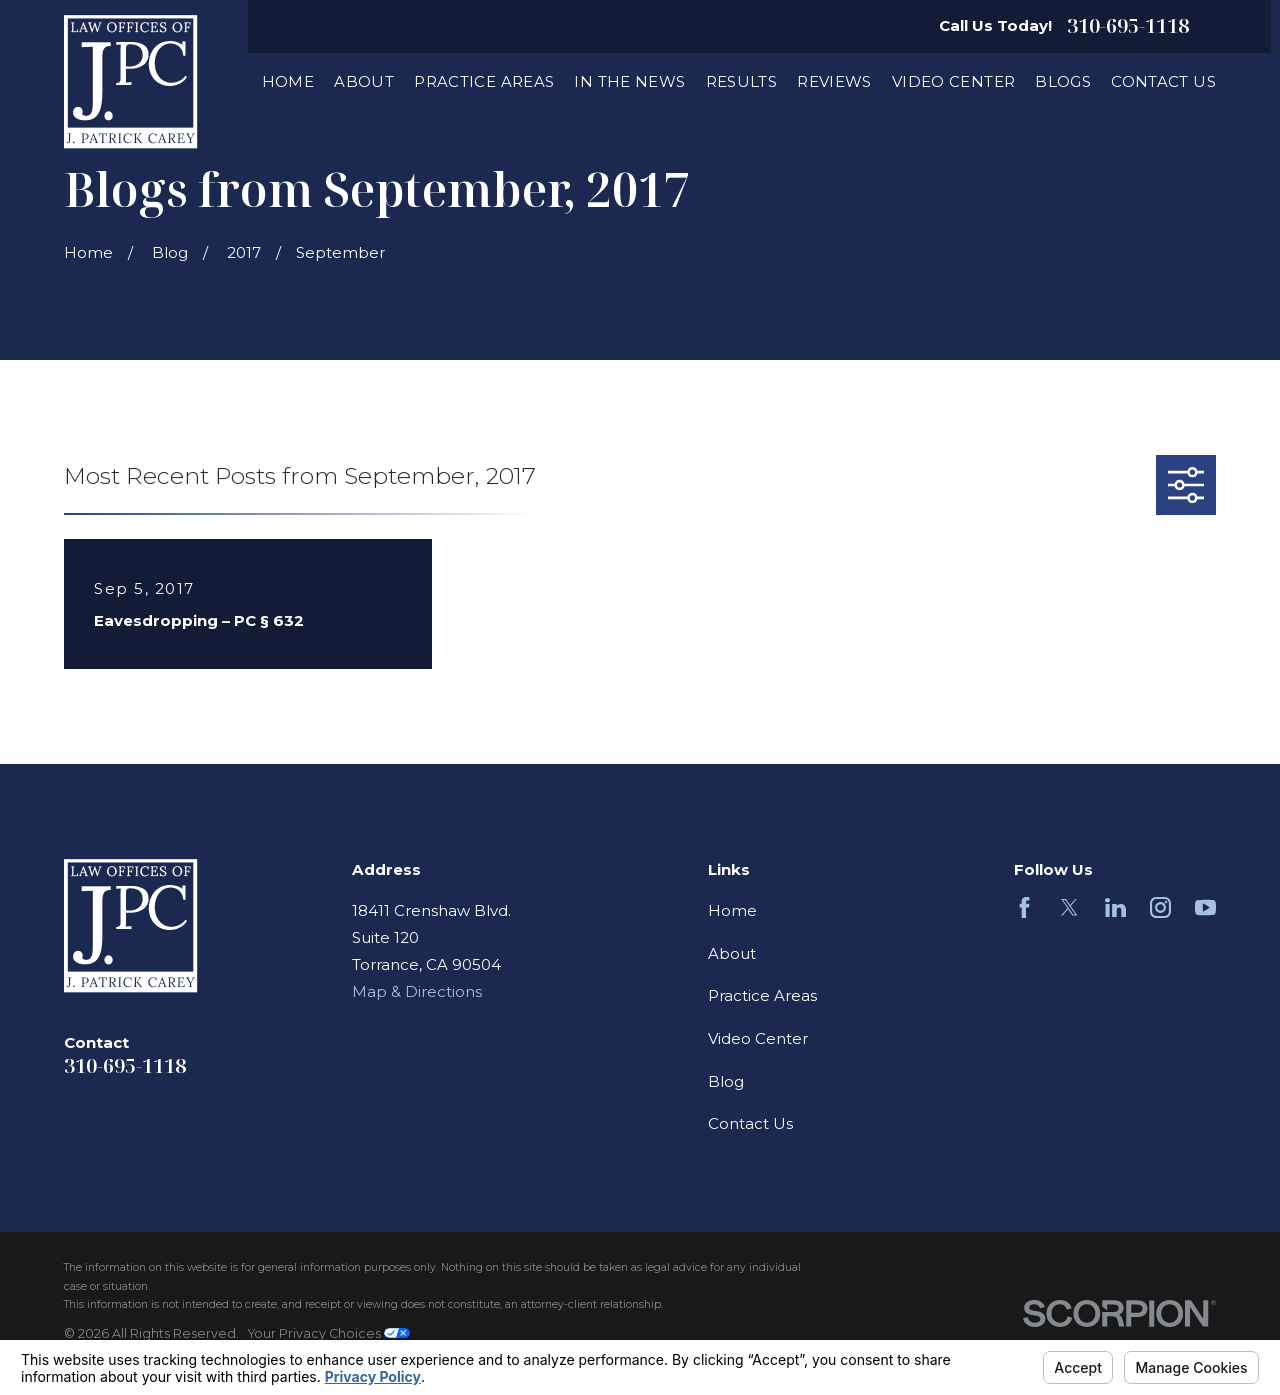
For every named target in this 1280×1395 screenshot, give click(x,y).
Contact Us (750, 1123)
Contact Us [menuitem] (1163, 81)
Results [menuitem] (742, 81)
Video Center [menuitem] (954, 81)
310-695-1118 (1128, 26)
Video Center (758, 1038)
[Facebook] (1024, 907)
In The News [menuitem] (629, 81)
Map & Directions (417, 991)
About (732, 953)
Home (732, 910)
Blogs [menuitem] (1063, 81)
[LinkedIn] (1115, 907)
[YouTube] (1205, 907)
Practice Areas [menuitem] (484, 81)
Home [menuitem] (288, 81)
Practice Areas (762, 995)
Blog (726, 1081)
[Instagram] (1160, 907)
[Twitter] (1069, 907)
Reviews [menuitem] (834, 81)
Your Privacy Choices (329, 1333)
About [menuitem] (364, 81)
